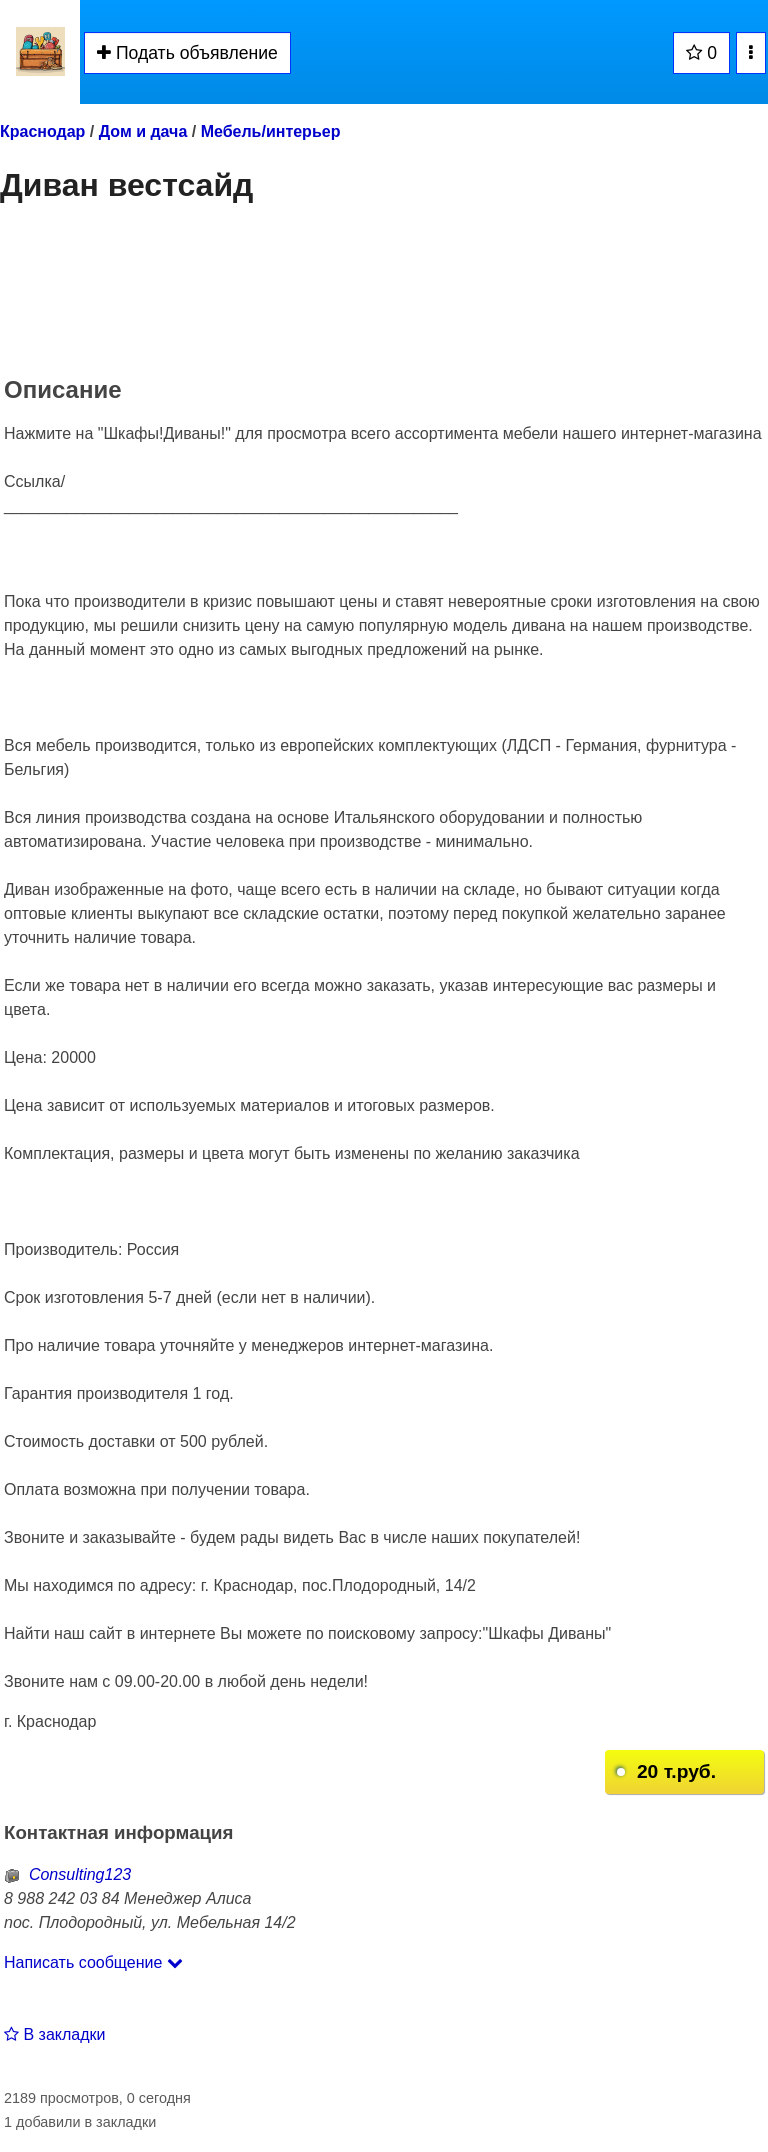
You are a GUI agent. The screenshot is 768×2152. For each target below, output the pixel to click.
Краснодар (42, 131)
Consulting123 (67, 1874)
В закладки (54, 2034)
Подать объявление (187, 53)
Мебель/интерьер (271, 131)
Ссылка (32, 481)
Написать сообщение (93, 1962)
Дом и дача (143, 131)
